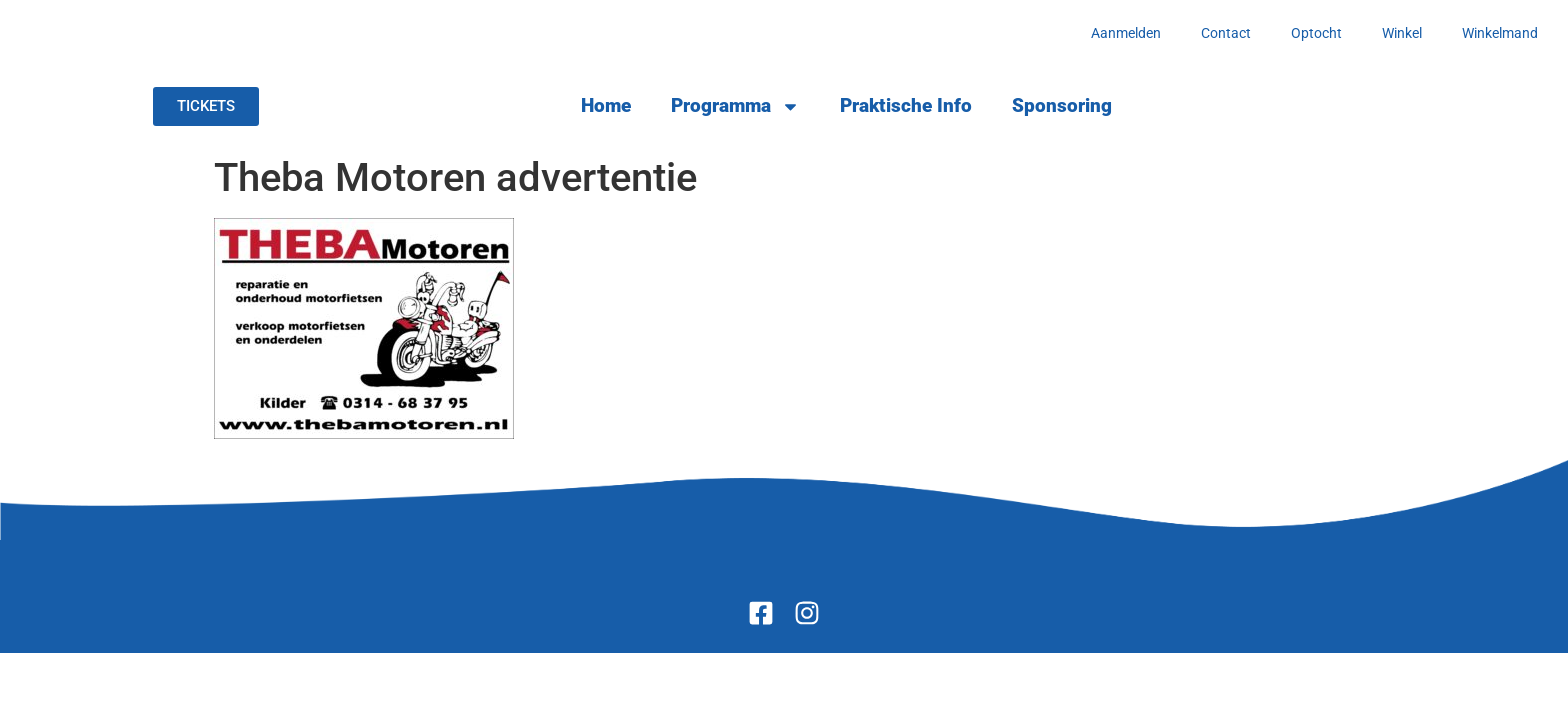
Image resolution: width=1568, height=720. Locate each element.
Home (606, 105)
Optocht (1316, 33)
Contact (1226, 33)
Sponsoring (1062, 105)
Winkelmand (1500, 33)
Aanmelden (1126, 33)
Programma (735, 106)
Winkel (1402, 33)
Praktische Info (906, 105)
